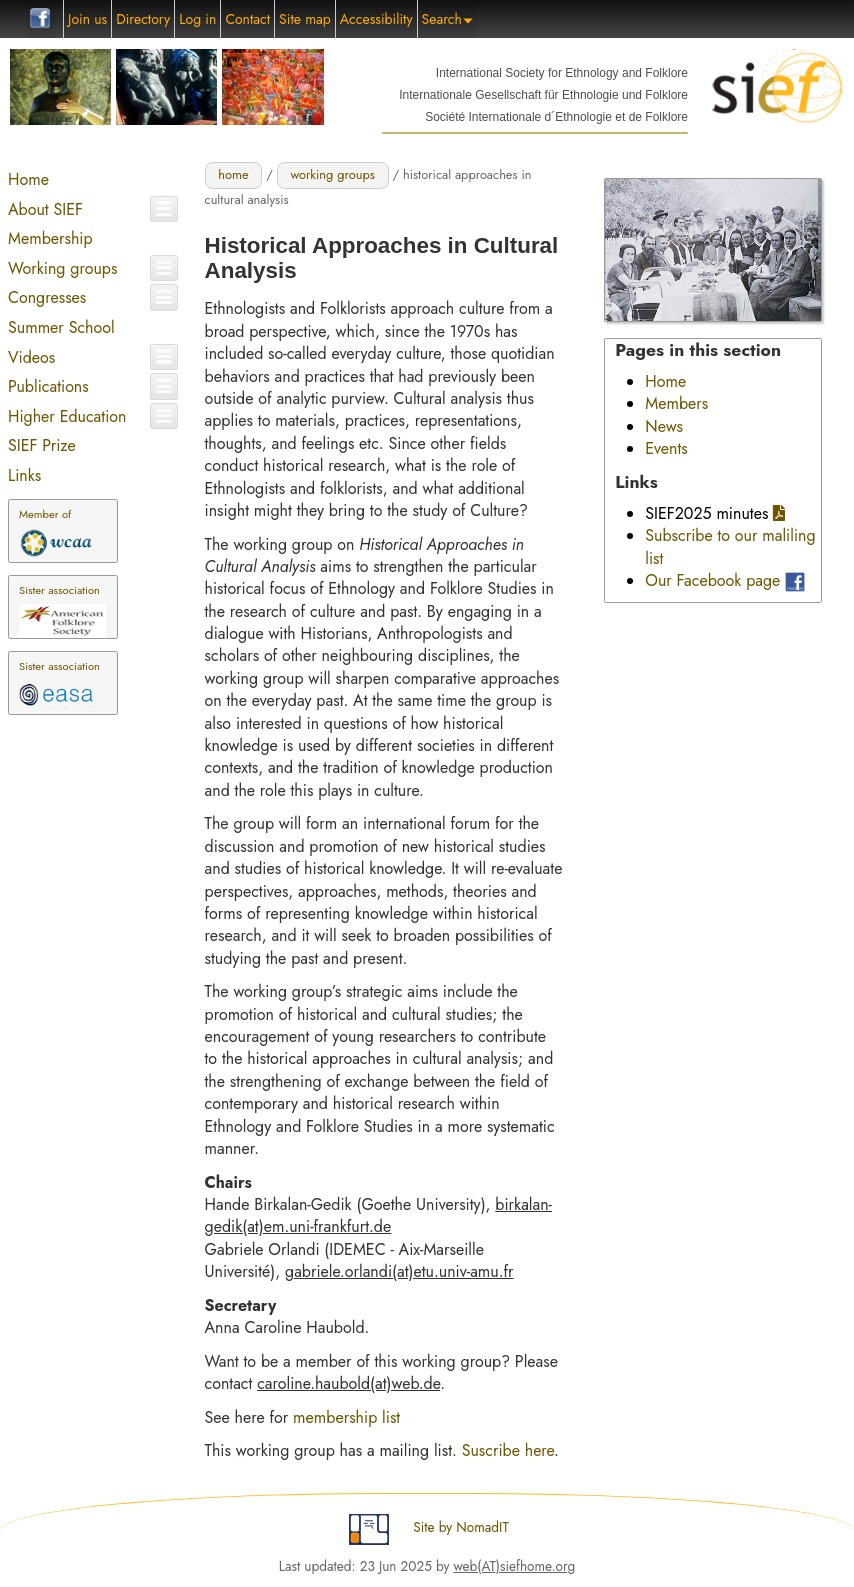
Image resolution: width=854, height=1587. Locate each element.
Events (666, 448)
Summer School (61, 327)
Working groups (62, 268)
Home (28, 179)
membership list (346, 1417)
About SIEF (45, 209)
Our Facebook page (712, 580)
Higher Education (67, 416)
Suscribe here (508, 1450)
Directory (143, 19)
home (233, 174)
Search (447, 19)
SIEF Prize (42, 445)
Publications (48, 386)
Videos (31, 357)
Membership (50, 238)
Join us (87, 19)
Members (676, 403)
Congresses (47, 297)
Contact (247, 19)
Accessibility (376, 19)
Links (24, 475)
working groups (332, 174)
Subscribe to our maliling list (730, 546)
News (664, 426)
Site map (305, 19)
